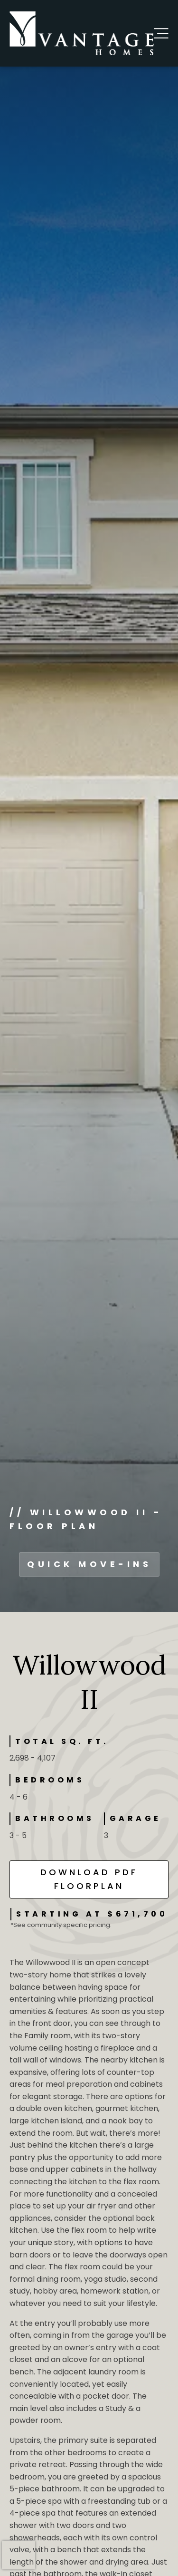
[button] (161, 33)
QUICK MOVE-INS (89, 1564)
